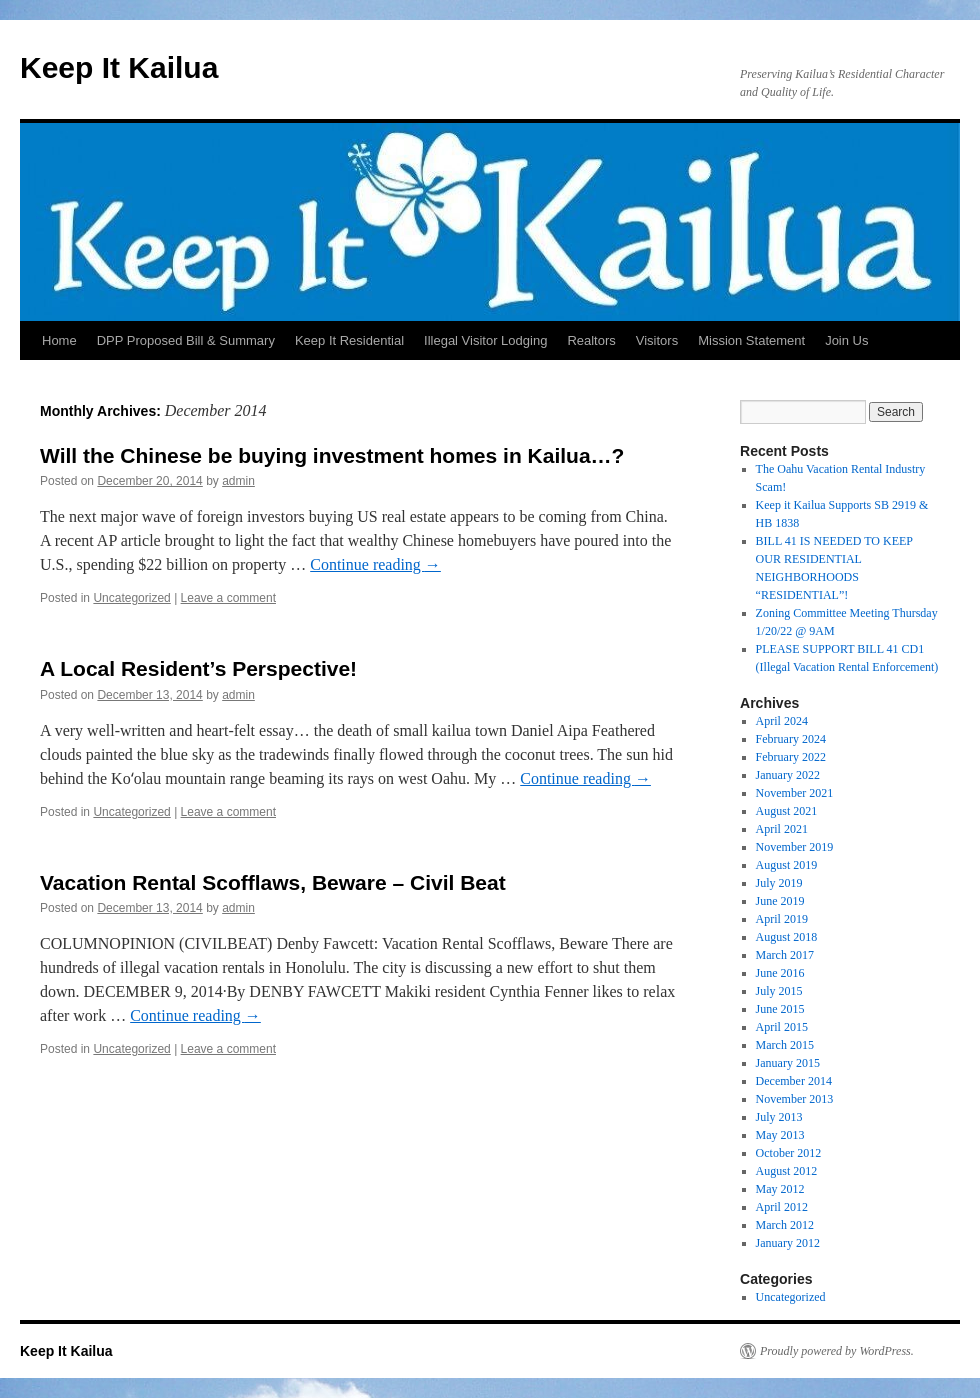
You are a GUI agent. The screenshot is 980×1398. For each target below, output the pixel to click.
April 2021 (782, 829)
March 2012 (785, 1225)
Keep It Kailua (119, 67)
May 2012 (780, 1189)
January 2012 (788, 1243)
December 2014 (794, 1081)
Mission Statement (751, 340)
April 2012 (782, 1207)
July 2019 (779, 883)
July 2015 (779, 991)
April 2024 (782, 721)
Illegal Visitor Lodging (485, 340)
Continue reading (375, 564)
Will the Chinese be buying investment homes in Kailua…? (332, 455)
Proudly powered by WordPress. (837, 1351)
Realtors (591, 340)
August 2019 (787, 865)
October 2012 (789, 1153)
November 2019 (795, 847)
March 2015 (785, 1045)
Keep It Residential (349, 340)
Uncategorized (131, 598)
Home (59, 340)
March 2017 (785, 955)
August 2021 (787, 811)
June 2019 (780, 901)
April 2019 (782, 919)
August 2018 (787, 937)
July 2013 (779, 1117)
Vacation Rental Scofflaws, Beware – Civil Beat (273, 882)
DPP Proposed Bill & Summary (186, 340)
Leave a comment (228, 598)
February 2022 (791, 757)
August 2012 (787, 1171)
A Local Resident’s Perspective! (198, 668)
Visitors (657, 340)
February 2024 (791, 739)
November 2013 (795, 1099)
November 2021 (795, 793)
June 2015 (780, 1009)
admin (238, 481)
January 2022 (788, 775)
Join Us (846, 340)
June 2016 (780, 973)
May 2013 (780, 1135)
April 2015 (782, 1027)
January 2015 (788, 1063)
